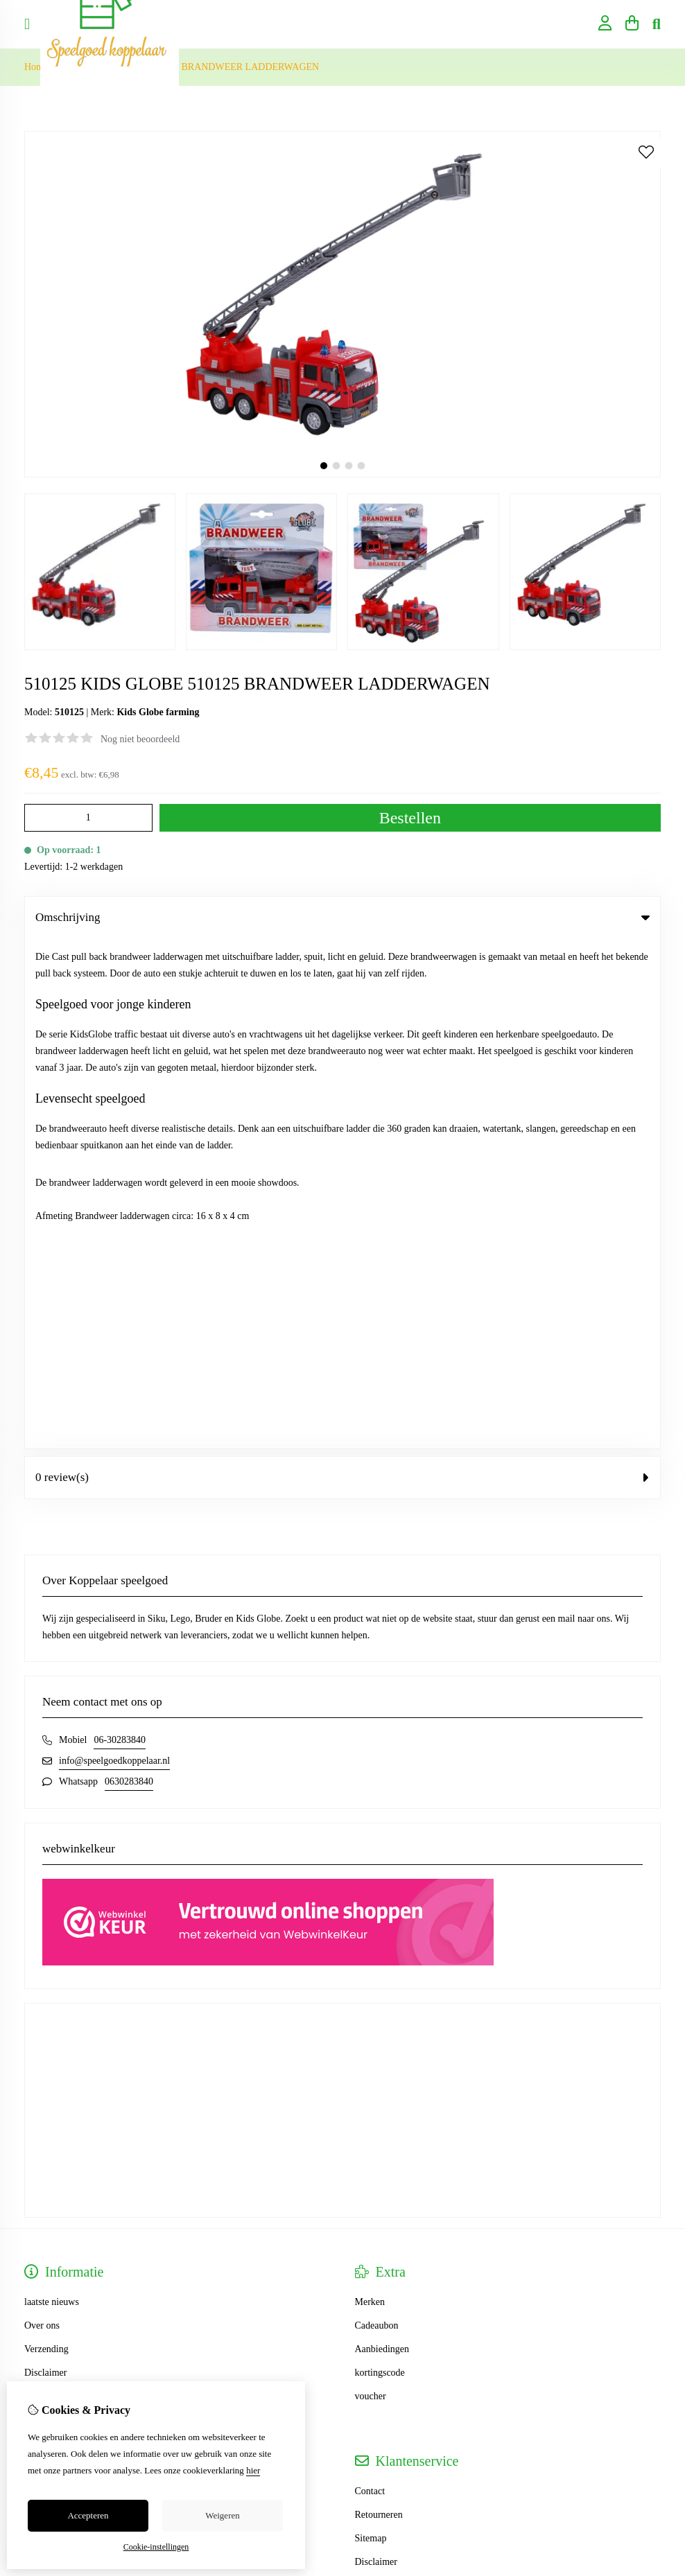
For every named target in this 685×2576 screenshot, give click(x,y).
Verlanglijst (46, 2028)
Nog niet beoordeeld (140, 739)
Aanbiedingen (382, 1839)
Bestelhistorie (51, 2004)
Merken (370, 1792)
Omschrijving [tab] (342, 917)
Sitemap (371, 2028)
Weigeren (222, 2515)
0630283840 (129, 1271)
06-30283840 (120, 1230)
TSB (653, 2236)
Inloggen (41, 1981)
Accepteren (87, 2515)
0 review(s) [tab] (342, 967)
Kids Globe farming (157, 712)
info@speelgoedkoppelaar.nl (114, 1250)
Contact (370, 1981)
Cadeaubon (377, 1815)
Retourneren (379, 2004)
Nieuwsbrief (48, 2052)
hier (253, 2470)
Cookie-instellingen (156, 2547)
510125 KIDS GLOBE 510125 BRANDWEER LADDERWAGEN (188, 67)
